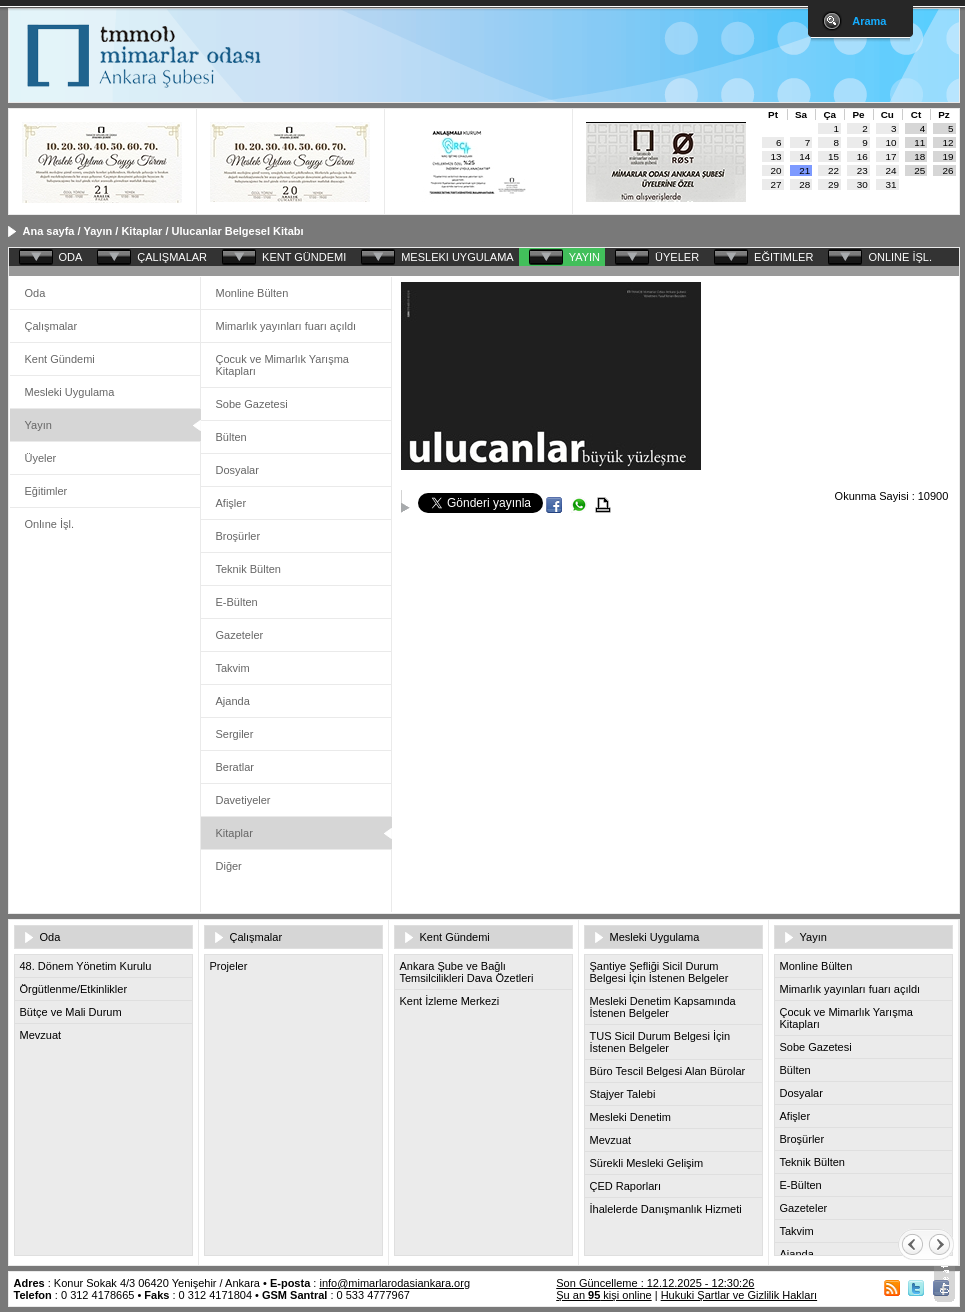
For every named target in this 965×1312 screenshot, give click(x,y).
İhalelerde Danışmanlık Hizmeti (666, 1209)
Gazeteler (240, 635)
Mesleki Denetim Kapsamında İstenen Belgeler (663, 1007)
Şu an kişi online (603, 1295)
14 (804, 156)
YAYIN (584, 257)
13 (776, 156)
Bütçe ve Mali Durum (71, 1012)
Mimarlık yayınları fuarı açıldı (286, 326)
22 (833, 170)
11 (919, 142)
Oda (35, 293)
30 (862, 184)
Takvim (233, 668)
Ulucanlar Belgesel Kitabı (238, 231)
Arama (869, 21)
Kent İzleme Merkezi (450, 1001)
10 (891, 142)
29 (833, 184)
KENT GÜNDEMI (304, 257)
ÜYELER (677, 257)
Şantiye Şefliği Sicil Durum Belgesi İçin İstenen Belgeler (659, 972)
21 (804, 170)
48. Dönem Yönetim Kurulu (86, 966)
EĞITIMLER (783, 257)
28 (804, 184)
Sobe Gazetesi (252, 404)
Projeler (229, 966)
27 (776, 184)
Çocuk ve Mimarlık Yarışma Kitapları (282, 365)
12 (948, 142)
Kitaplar (141, 231)
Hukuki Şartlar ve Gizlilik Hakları (739, 1295)
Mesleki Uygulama (70, 392)
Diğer (229, 866)
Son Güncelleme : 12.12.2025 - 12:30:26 (655, 1283)
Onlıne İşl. (50, 524)
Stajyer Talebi (623, 1094)
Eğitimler (46, 491)
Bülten (231, 437)
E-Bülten (237, 602)
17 (891, 156)
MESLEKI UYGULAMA (457, 257)
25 (919, 170)
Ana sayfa (49, 231)
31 (891, 184)
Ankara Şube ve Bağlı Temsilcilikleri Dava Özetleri (467, 972)
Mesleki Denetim (630, 1117)
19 (948, 156)
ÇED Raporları (626, 1186)
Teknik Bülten (248, 569)
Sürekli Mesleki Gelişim (647, 1163)
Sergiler (235, 734)
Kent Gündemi (60, 359)
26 (948, 170)
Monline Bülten (252, 293)
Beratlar (235, 767)
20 (776, 170)
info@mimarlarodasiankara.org (394, 1283)
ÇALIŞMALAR (172, 257)
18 (919, 156)
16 (862, 156)
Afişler (231, 503)
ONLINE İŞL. (900, 257)
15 (833, 156)
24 (891, 170)
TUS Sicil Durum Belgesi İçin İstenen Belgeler (660, 1042)
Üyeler (41, 458)
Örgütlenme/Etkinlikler (74, 989)
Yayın (97, 231)
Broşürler (238, 536)
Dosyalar (237, 470)
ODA (71, 257)
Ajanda (233, 701)
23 (862, 170)
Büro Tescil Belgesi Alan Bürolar (668, 1071)
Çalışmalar (51, 326)
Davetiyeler (243, 800)
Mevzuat (41, 1035)
